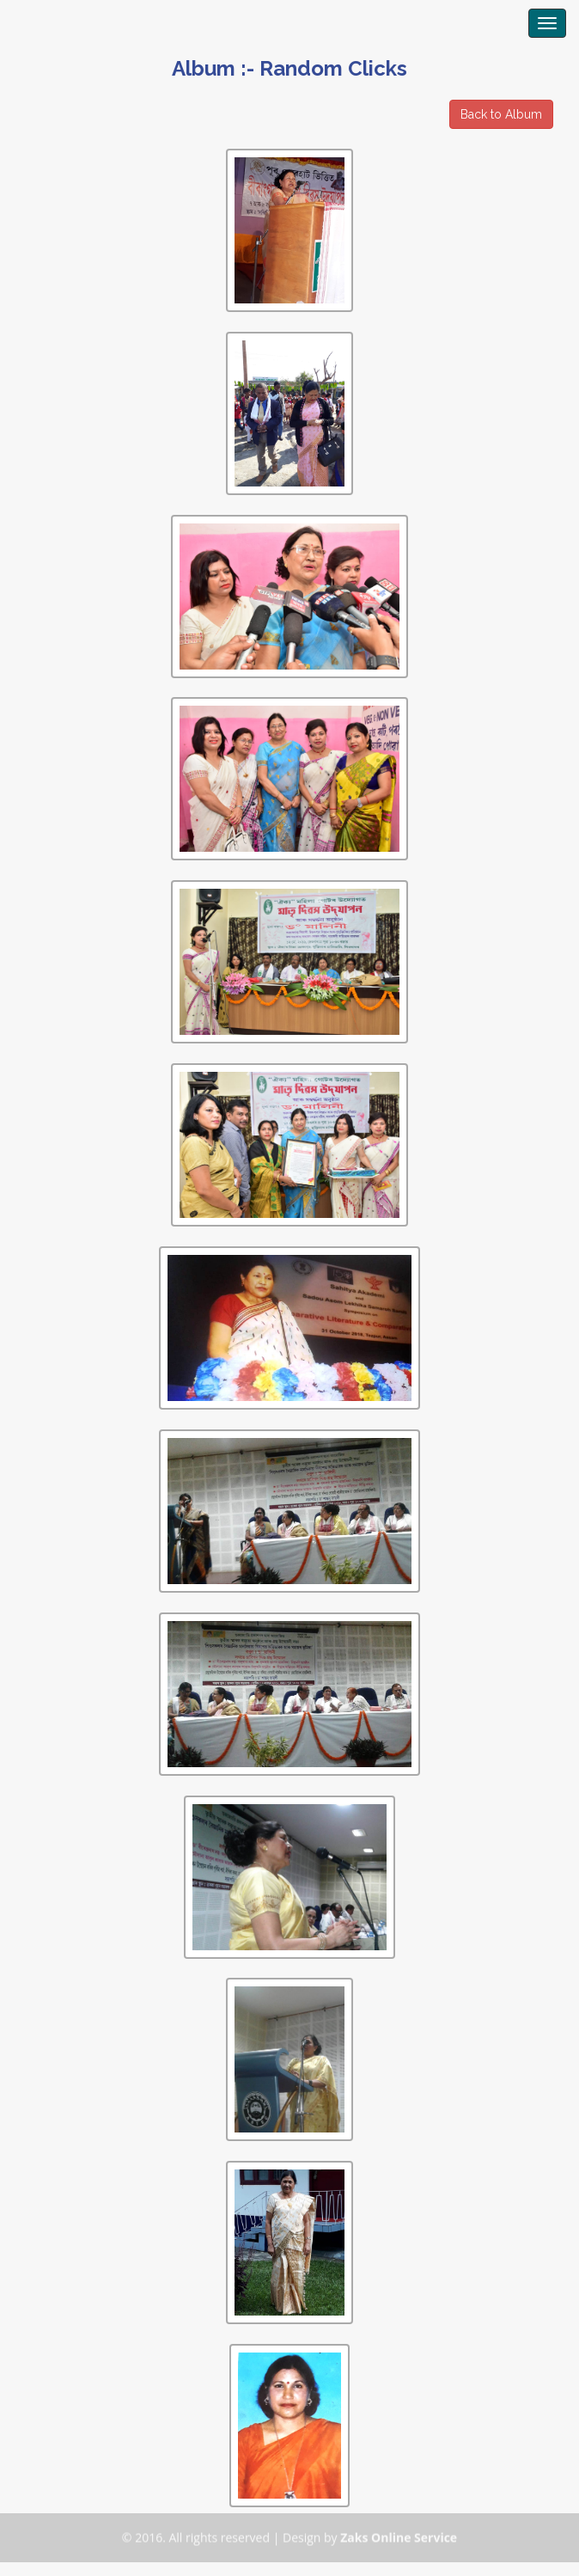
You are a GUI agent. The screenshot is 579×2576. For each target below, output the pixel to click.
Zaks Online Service (398, 2534)
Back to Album (501, 114)
